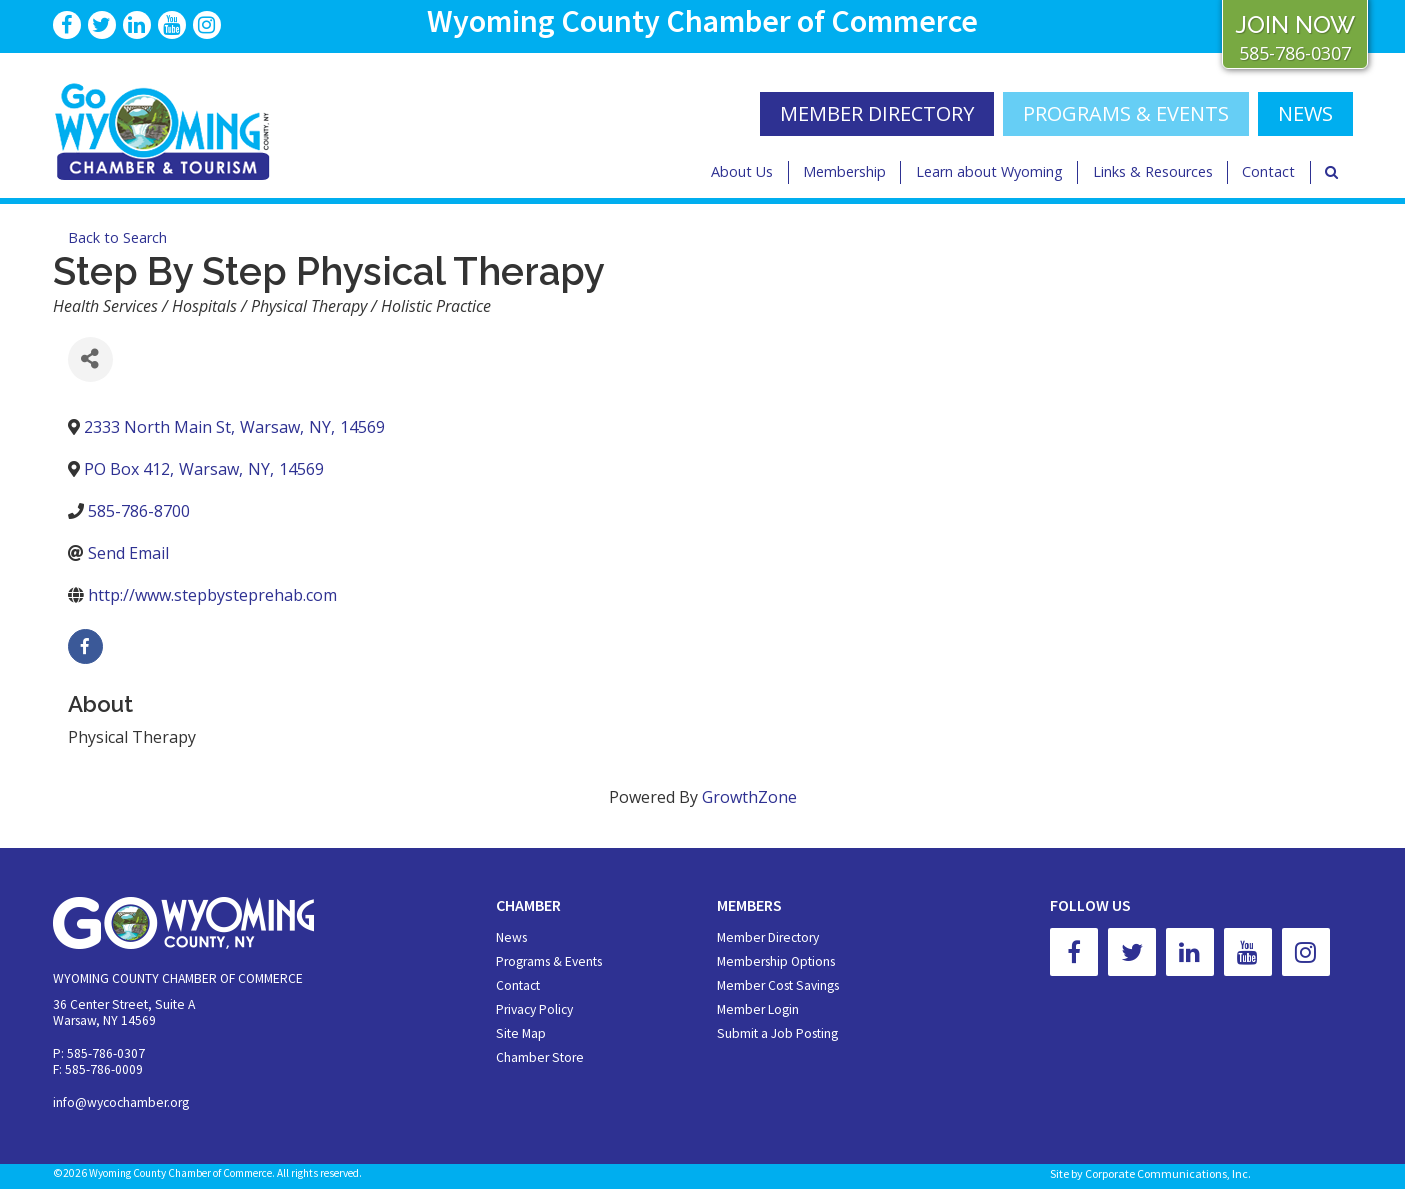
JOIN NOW (1295, 24)
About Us (742, 171)
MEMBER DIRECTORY (877, 113)
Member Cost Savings (778, 985)
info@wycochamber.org (121, 1102)
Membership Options (776, 961)
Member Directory (768, 937)
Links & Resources (1153, 171)
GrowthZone (749, 797)
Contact (1268, 171)
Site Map (521, 1033)
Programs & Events (1126, 113)
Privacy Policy (534, 1009)
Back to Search (117, 237)
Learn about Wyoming (989, 171)
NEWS (1305, 113)
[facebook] (85, 646)
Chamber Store (540, 1057)
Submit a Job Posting (777, 1033)
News (511, 937)
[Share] (90, 359)
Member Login (758, 1009)
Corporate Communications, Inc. (1168, 1173)
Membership (844, 171)
